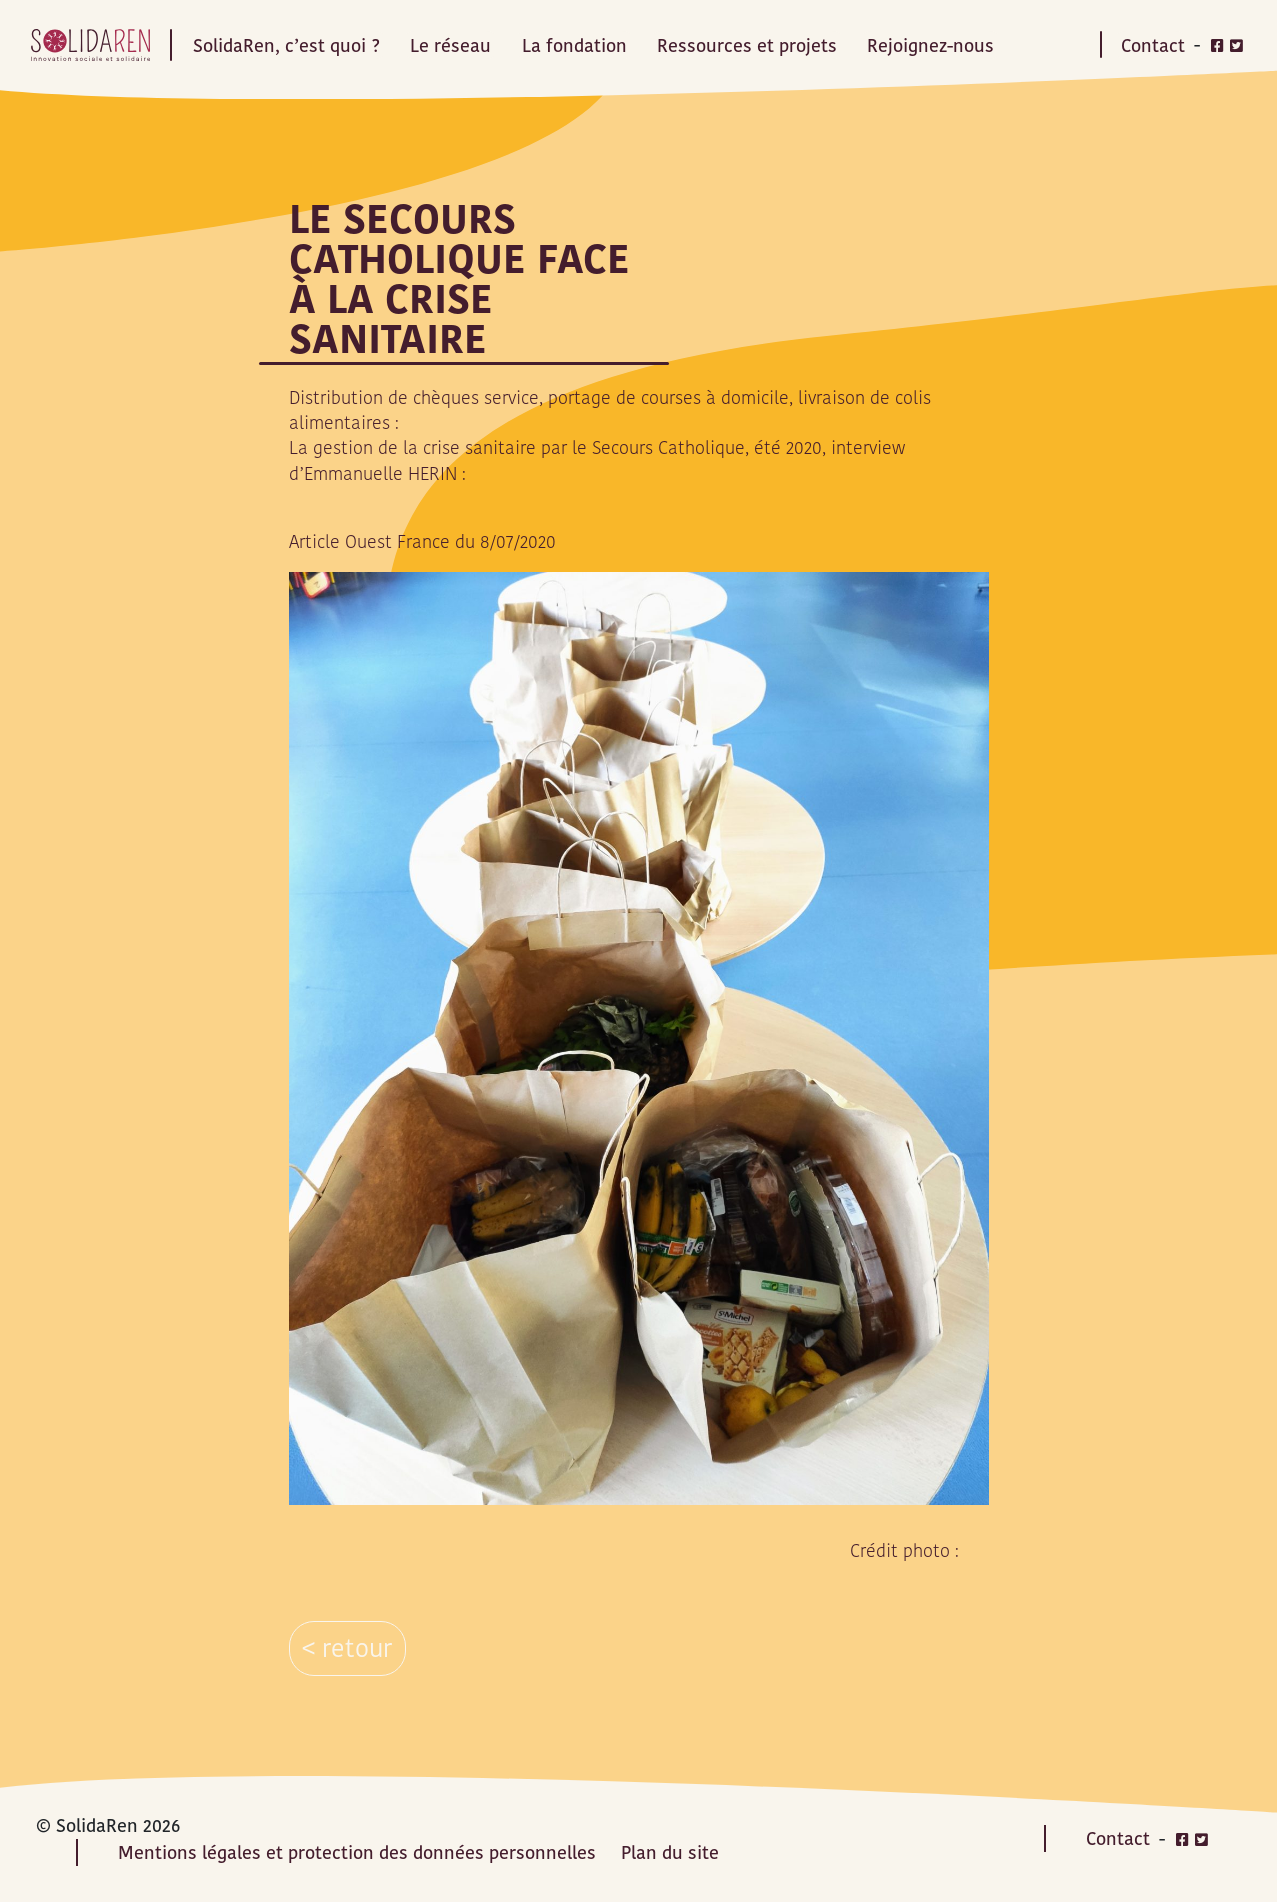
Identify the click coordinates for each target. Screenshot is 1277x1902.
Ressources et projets (747, 44)
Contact (1153, 44)
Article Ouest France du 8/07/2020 (422, 541)
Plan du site (670, 1852)
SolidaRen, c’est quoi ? (286, 44)
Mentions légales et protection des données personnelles (357, 1852)
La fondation (574, 44)
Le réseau (450, 44)
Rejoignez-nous (930, 44)
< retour (347, 1648)
